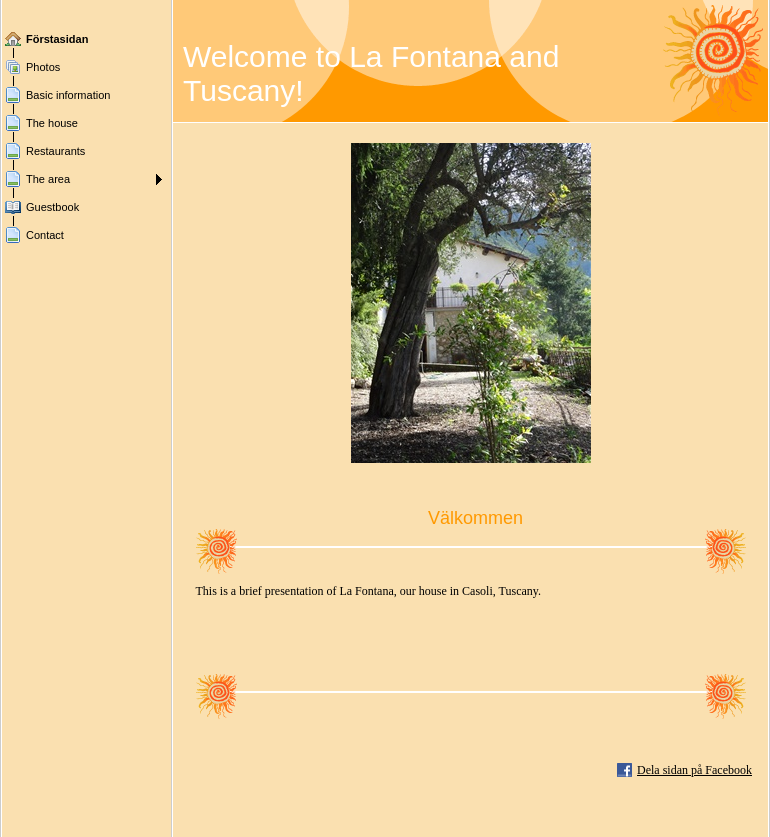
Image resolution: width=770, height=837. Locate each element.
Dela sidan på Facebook (694, 770)
